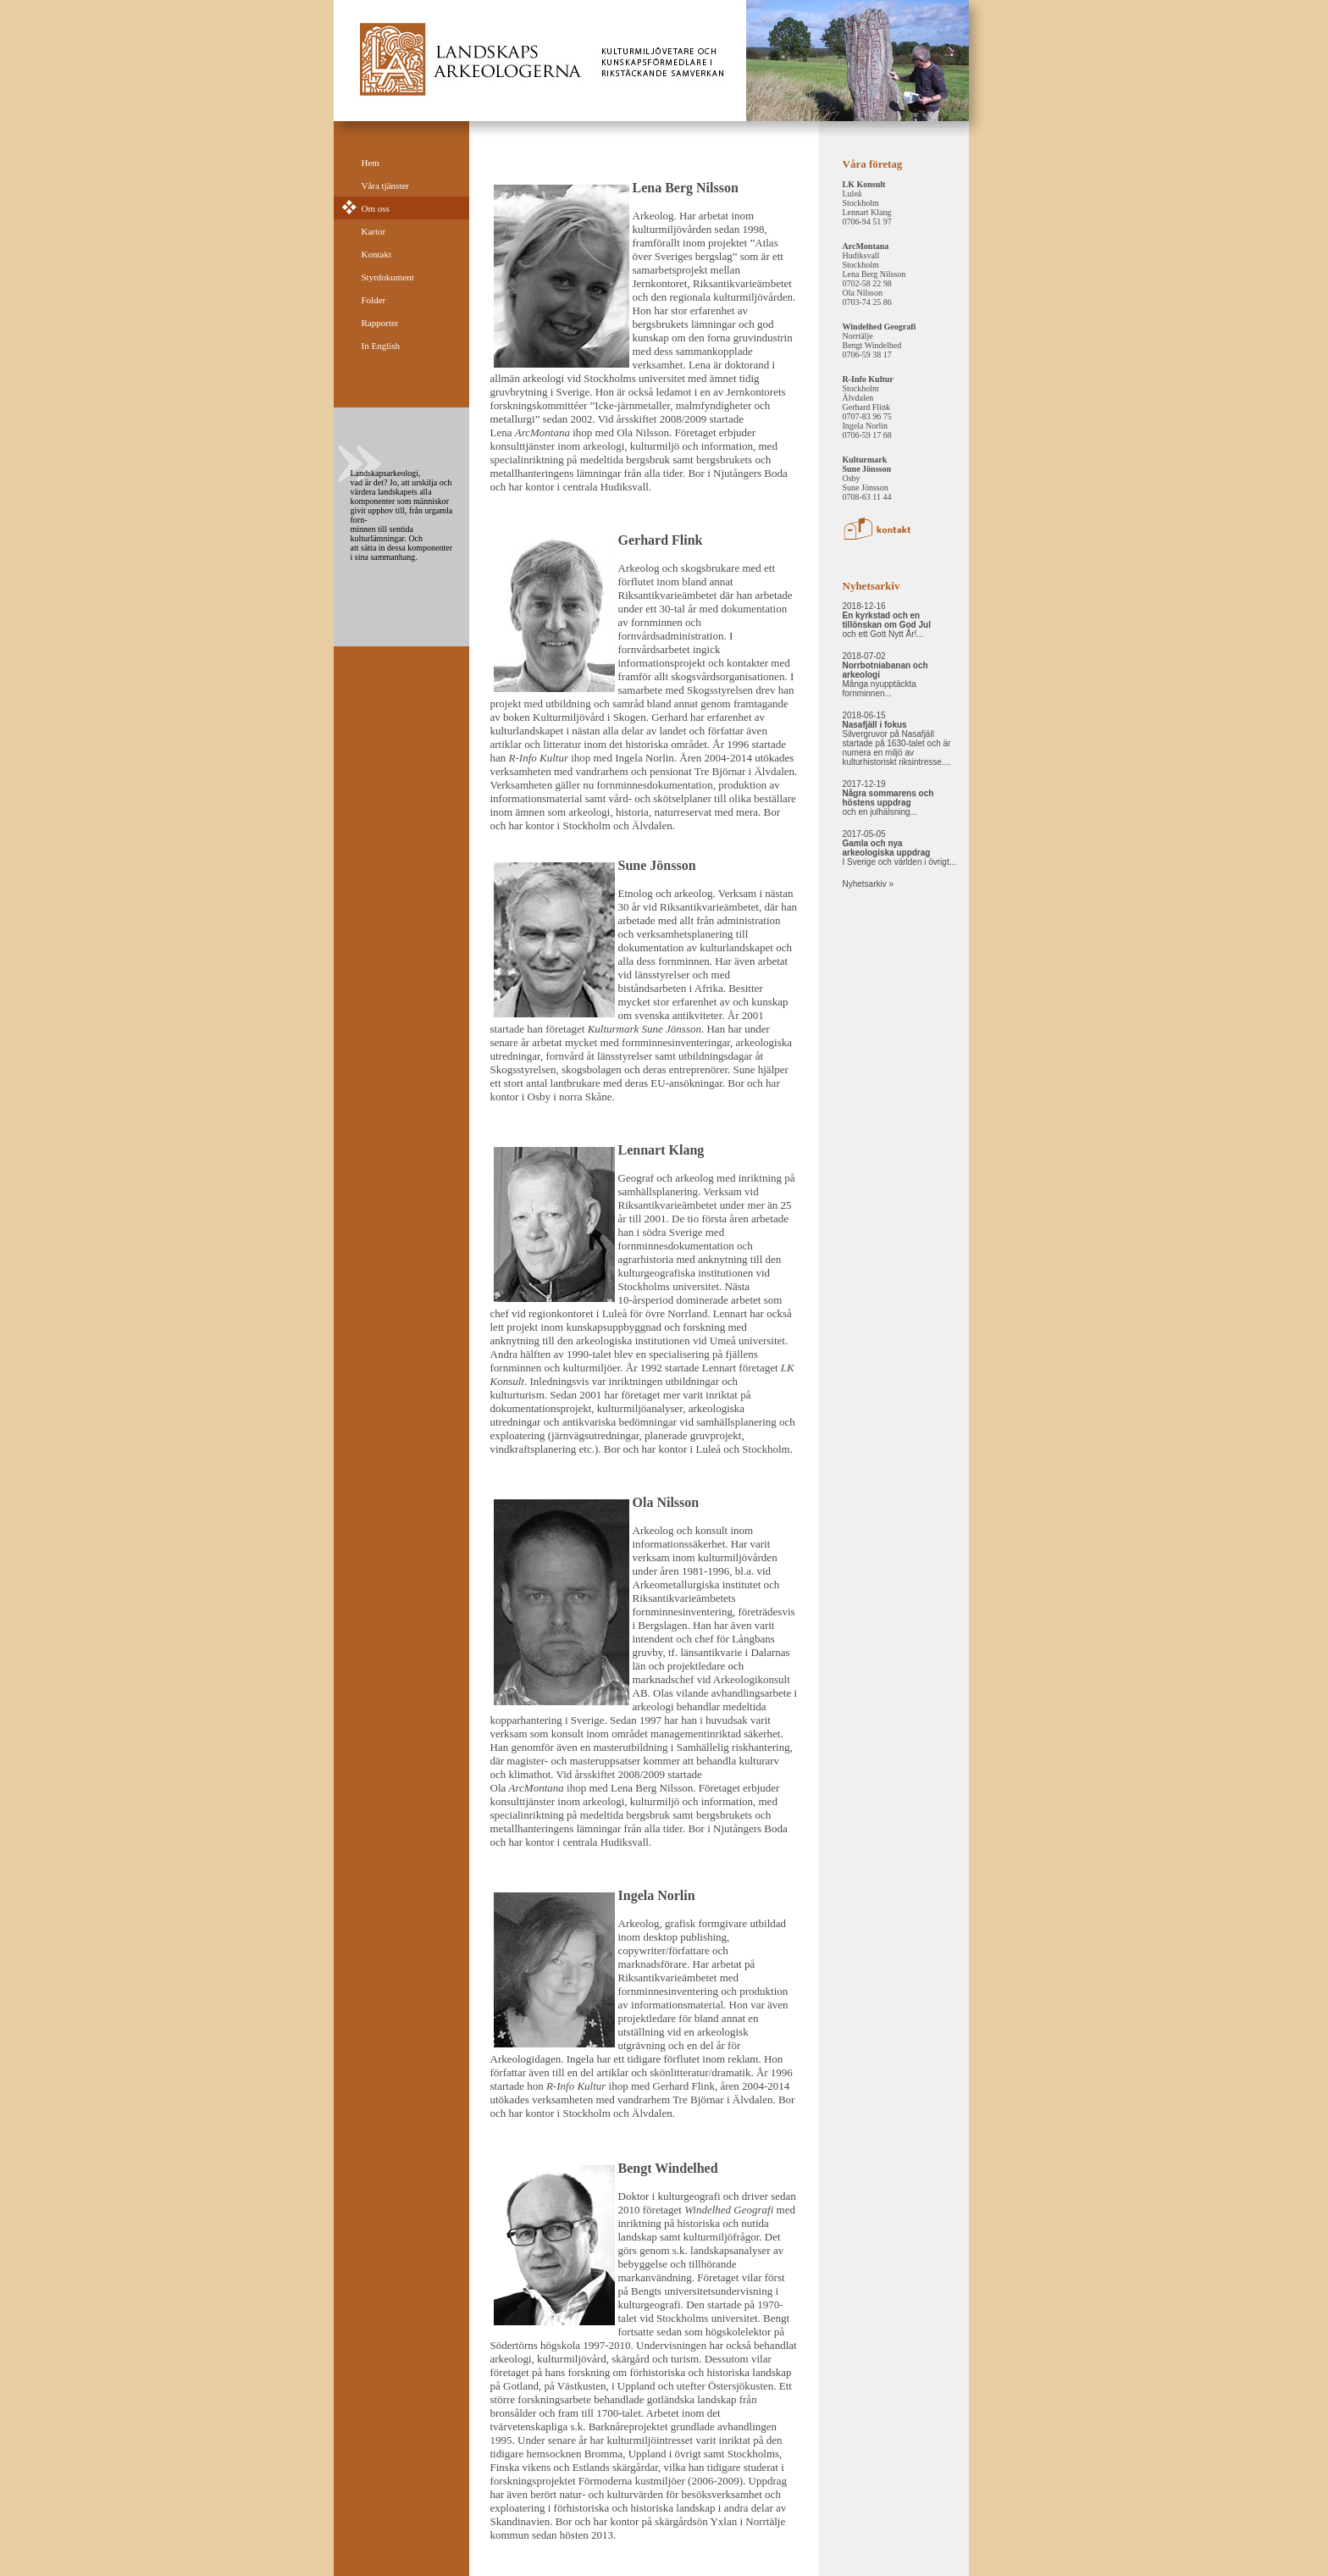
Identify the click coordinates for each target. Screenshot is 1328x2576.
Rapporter (380, 323)
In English (381, 346)
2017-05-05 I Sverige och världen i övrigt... (900, 848)
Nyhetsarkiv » (868, 884)
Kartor (374, 231)
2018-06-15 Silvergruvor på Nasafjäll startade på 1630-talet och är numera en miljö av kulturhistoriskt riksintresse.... (897, 739)
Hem (370, 163)
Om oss (376, 208)
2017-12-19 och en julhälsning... (888, 798)
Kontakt (376, 254)
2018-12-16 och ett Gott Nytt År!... (887, 620)
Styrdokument (388, 277)
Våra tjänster (386, 185)
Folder (374, 300)
